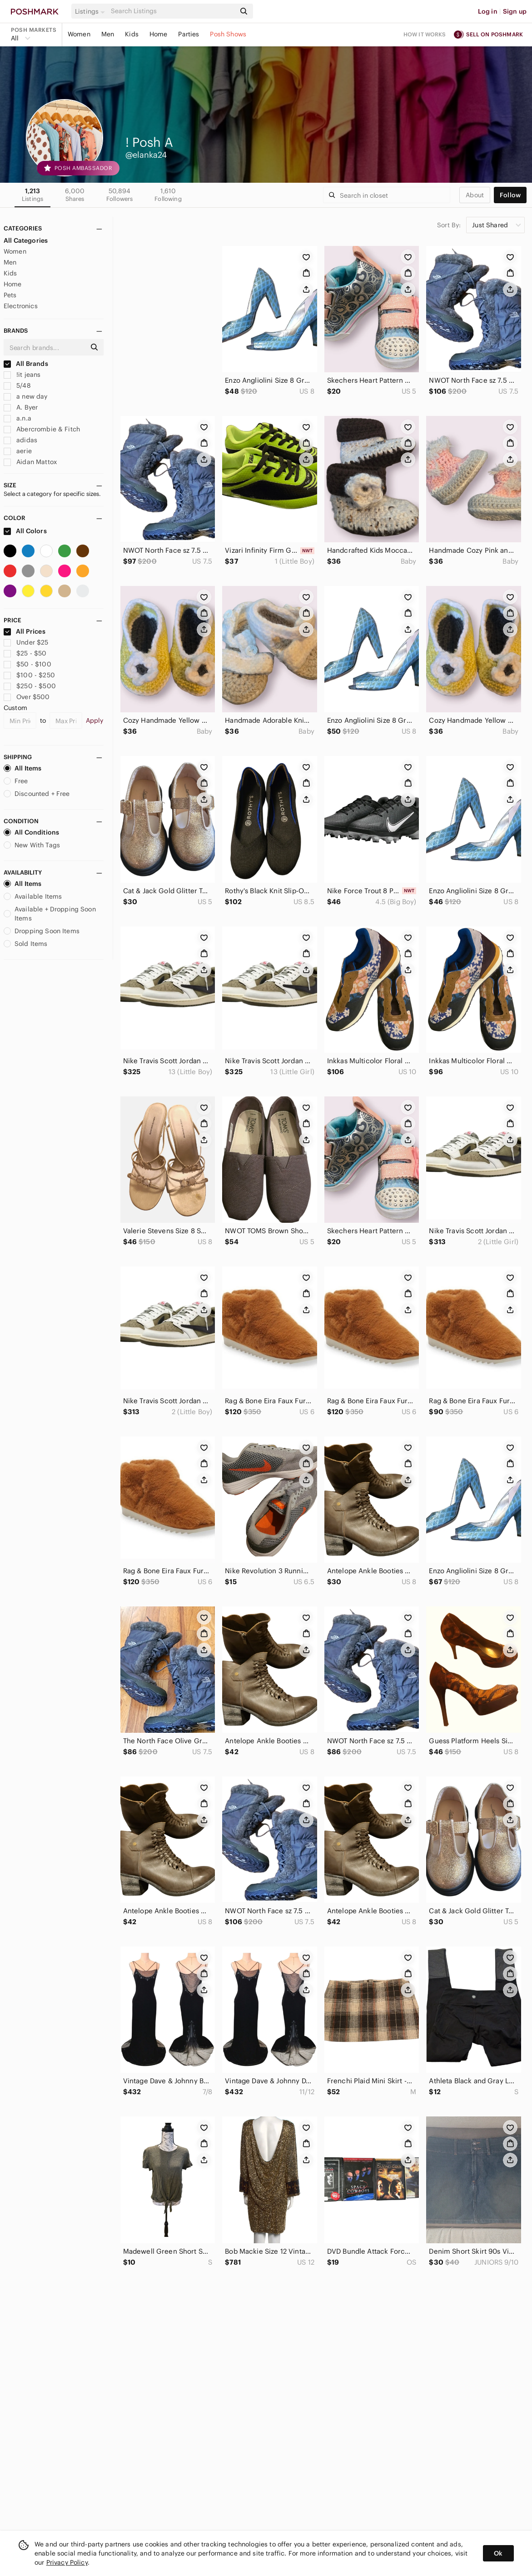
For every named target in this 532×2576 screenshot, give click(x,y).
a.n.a (17, 418)
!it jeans (22, 374)
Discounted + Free (37, 794)
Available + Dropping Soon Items (50, 913)
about (475, 195)
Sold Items (26, 944)
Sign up (515, 11)
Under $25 (26, 642)
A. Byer (21, 407)
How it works (424, 34)
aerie (18, 451)
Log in (487, 11)
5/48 (17, 385)
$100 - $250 (29, 675)
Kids (132, 34)
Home (158, 34)
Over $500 (27, 697)
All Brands (26, 364)
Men (107, 34)
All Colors (25, 531)
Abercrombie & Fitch (42, 429)
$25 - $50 (25, 653)
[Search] (172, 11)
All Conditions (31, 832)
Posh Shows (228, 34)
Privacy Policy (67, 2562)
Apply (95, 720)
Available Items (33, 896)
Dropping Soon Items (42, 931)
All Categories (26, 240)
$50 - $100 (27, 664)
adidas (20, 440)
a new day (26, 396)
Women (79, 34)
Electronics (21, 306)
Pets (10, 295)
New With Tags (32, 845)
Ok (498, 2553)
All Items (22, 768)
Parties (188, 34)
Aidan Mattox (30, 462)
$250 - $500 (30, 686)
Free (16, 781)
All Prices (24, 631)
